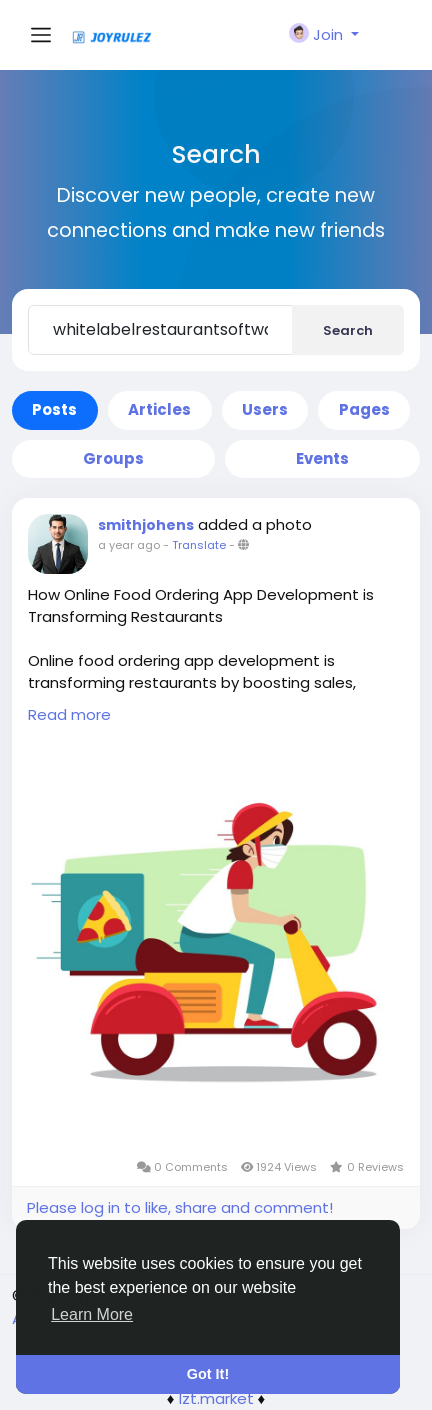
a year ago (129, 545)
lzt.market (216, 1398)
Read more (69, 714)
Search (348, 330)
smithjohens (146, 525)
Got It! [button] (208, 1374)
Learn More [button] (92, 1314)
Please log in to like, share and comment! (180, 1207)
